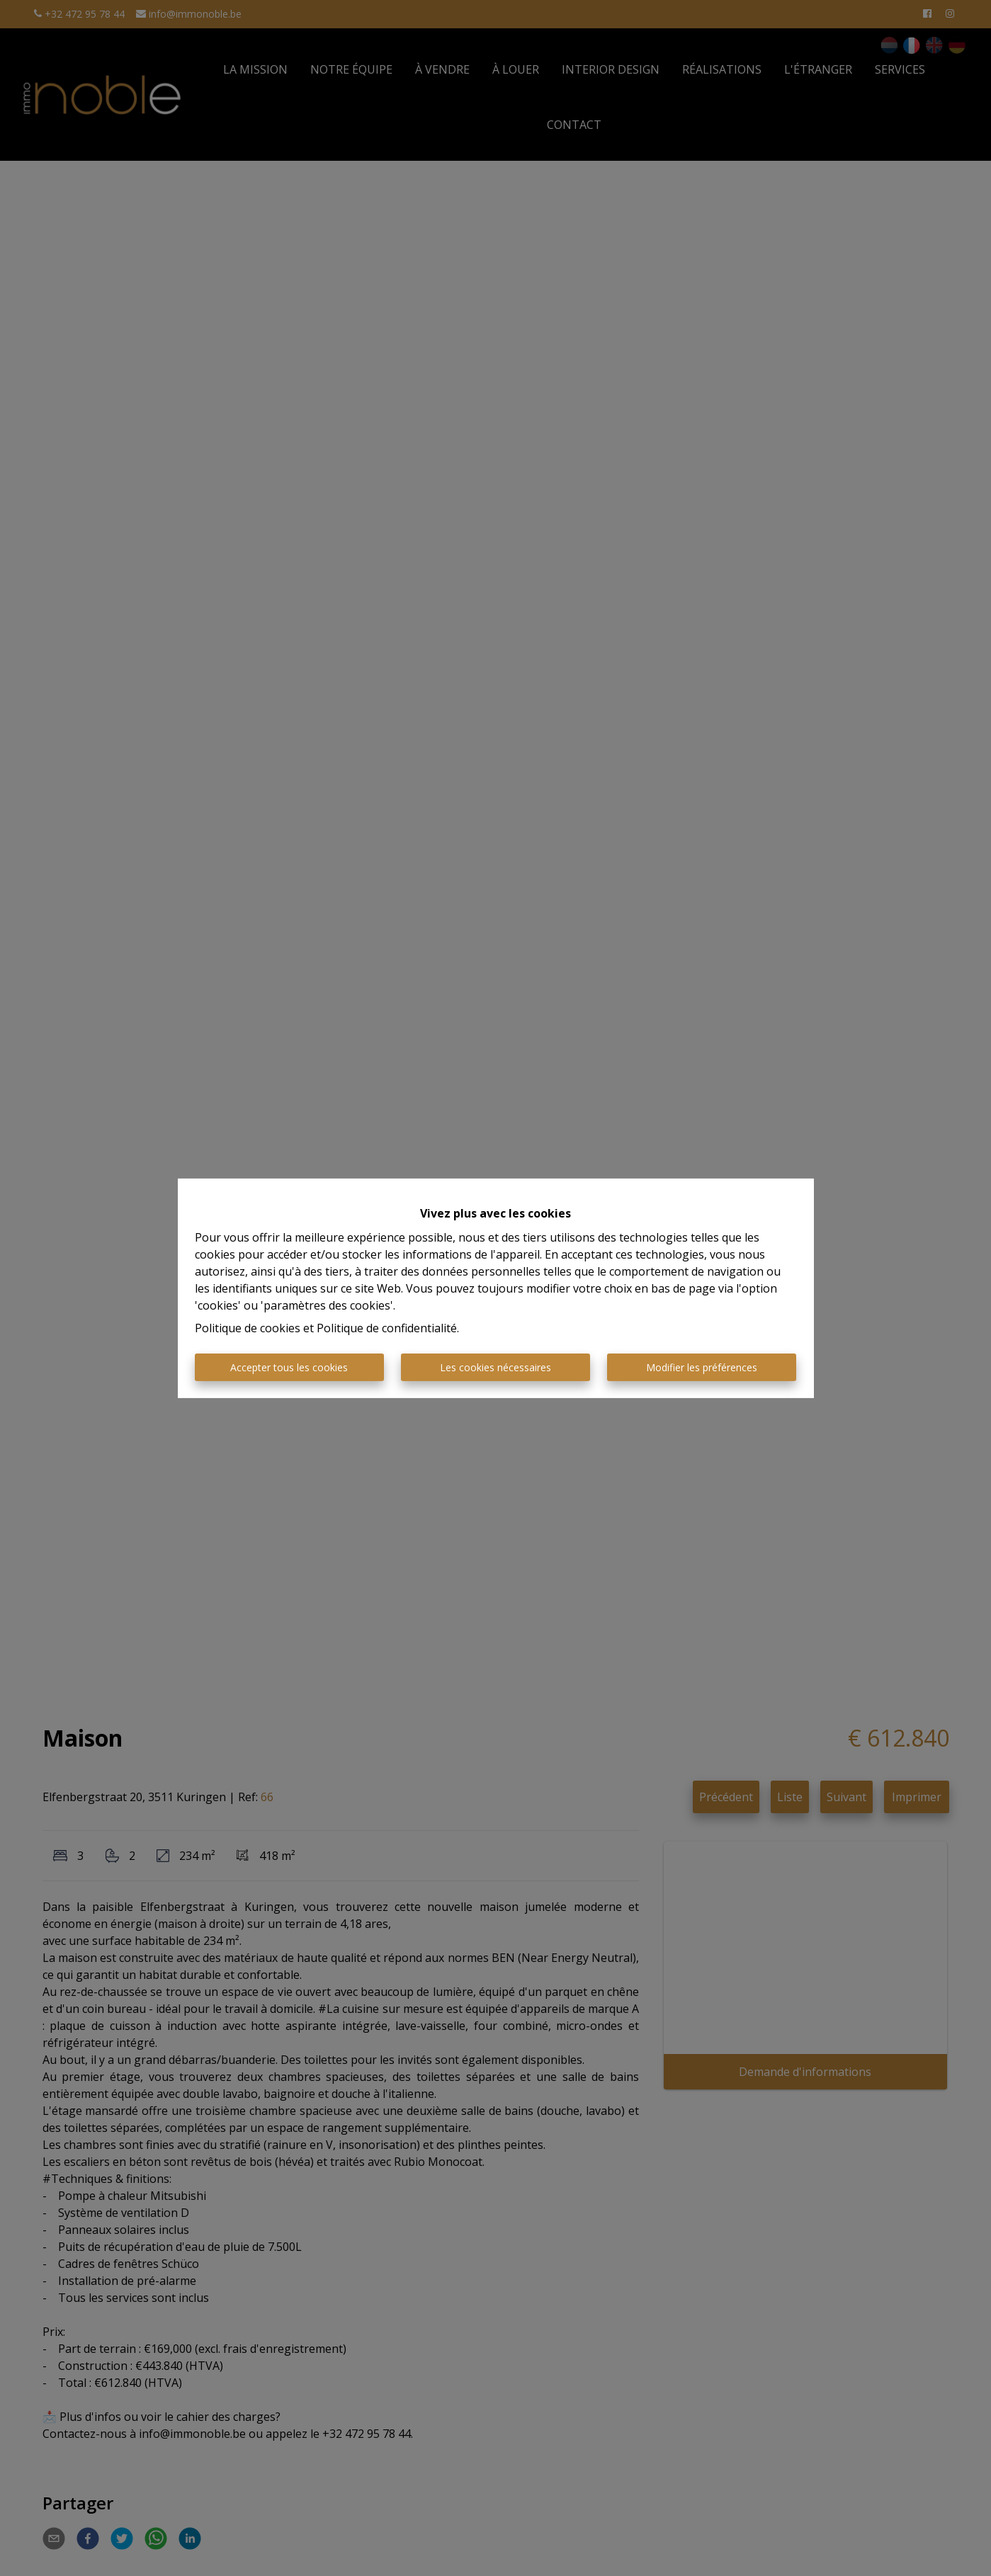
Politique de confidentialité (387, 1328)
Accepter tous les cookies (289, 1367)
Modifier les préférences (701, 1367)
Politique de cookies (247, 1328)
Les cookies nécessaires (495, 1367)
